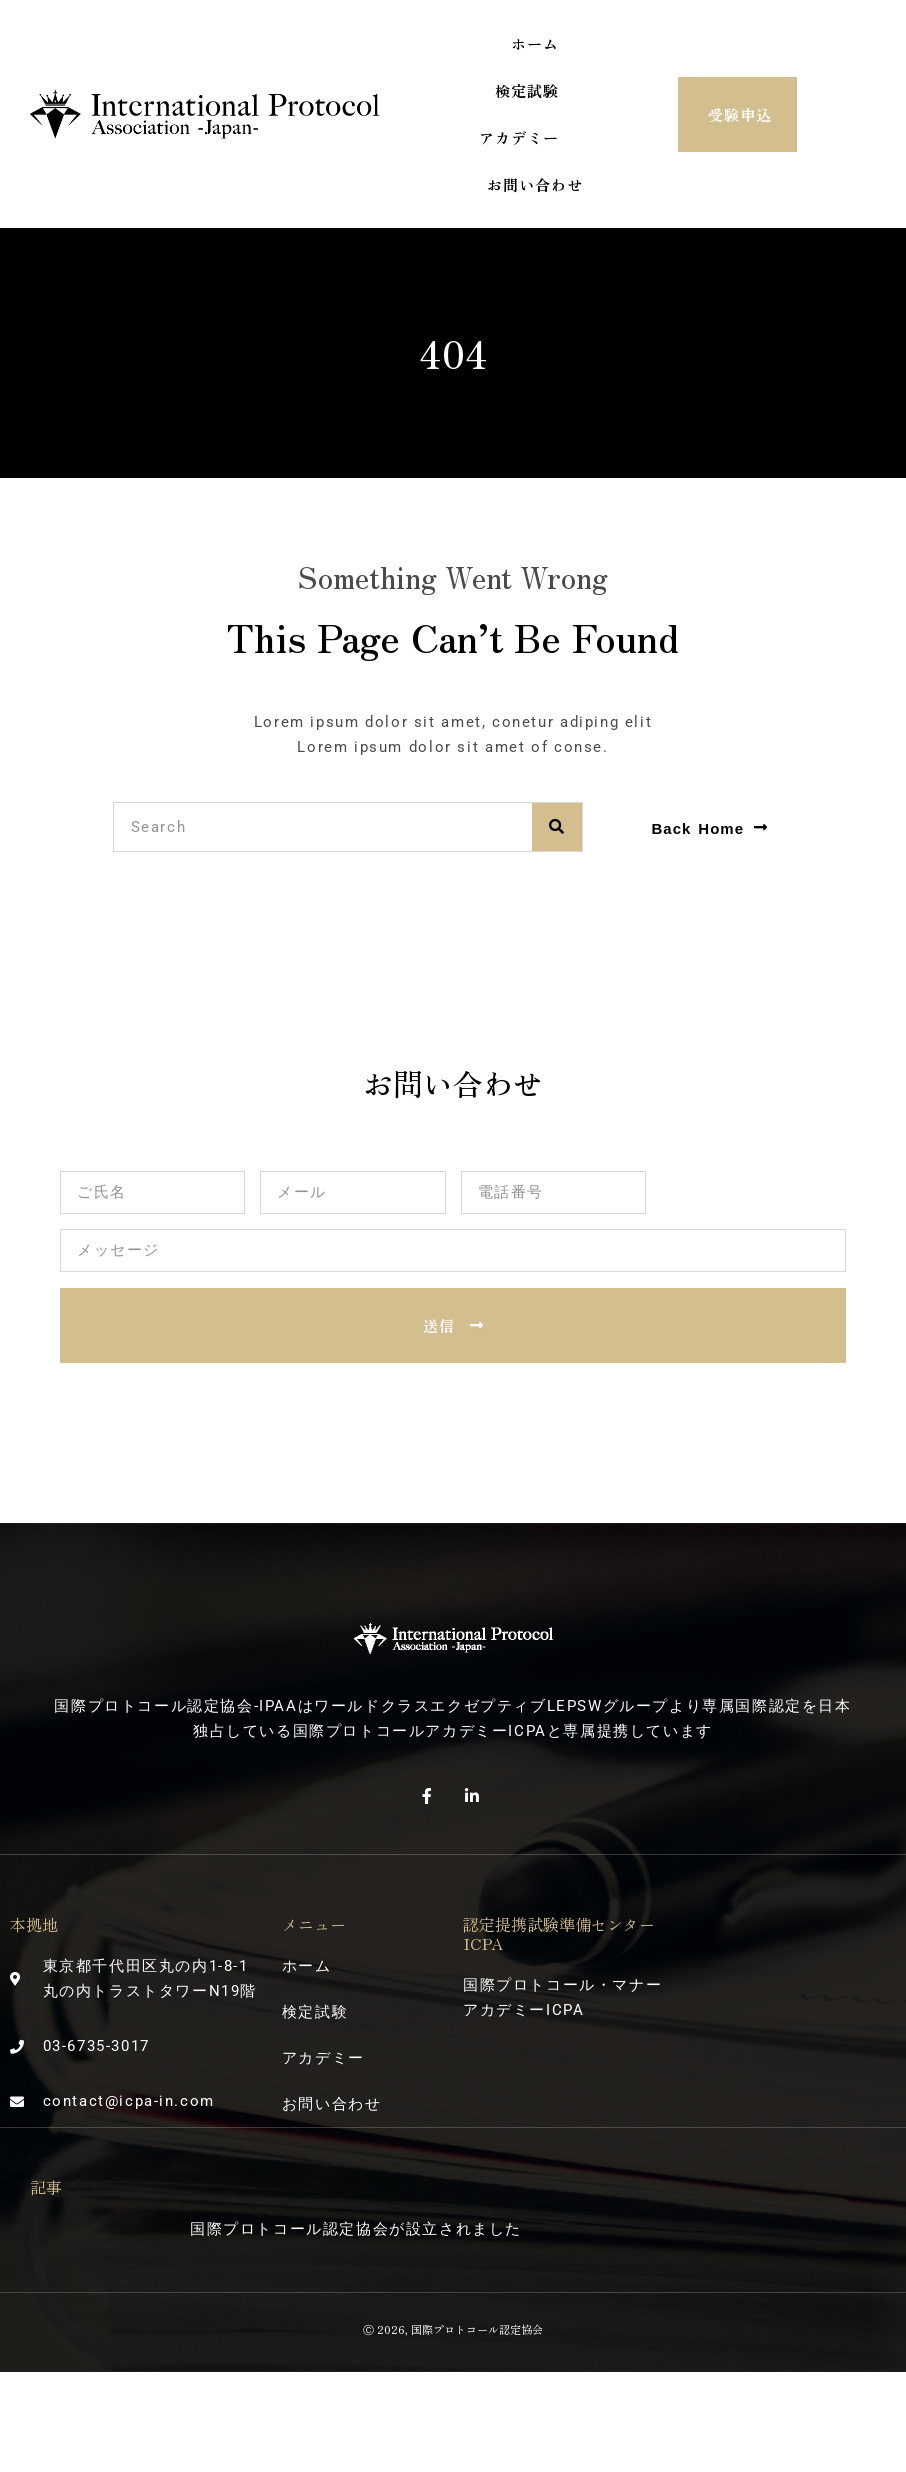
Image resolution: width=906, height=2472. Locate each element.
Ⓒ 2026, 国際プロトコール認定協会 (453, 2329)
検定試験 (527, 90)
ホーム (535, 43)
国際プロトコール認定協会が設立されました (356, 2229)
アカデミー (519, 137)
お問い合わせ (535, 184)
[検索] (557, 827)
